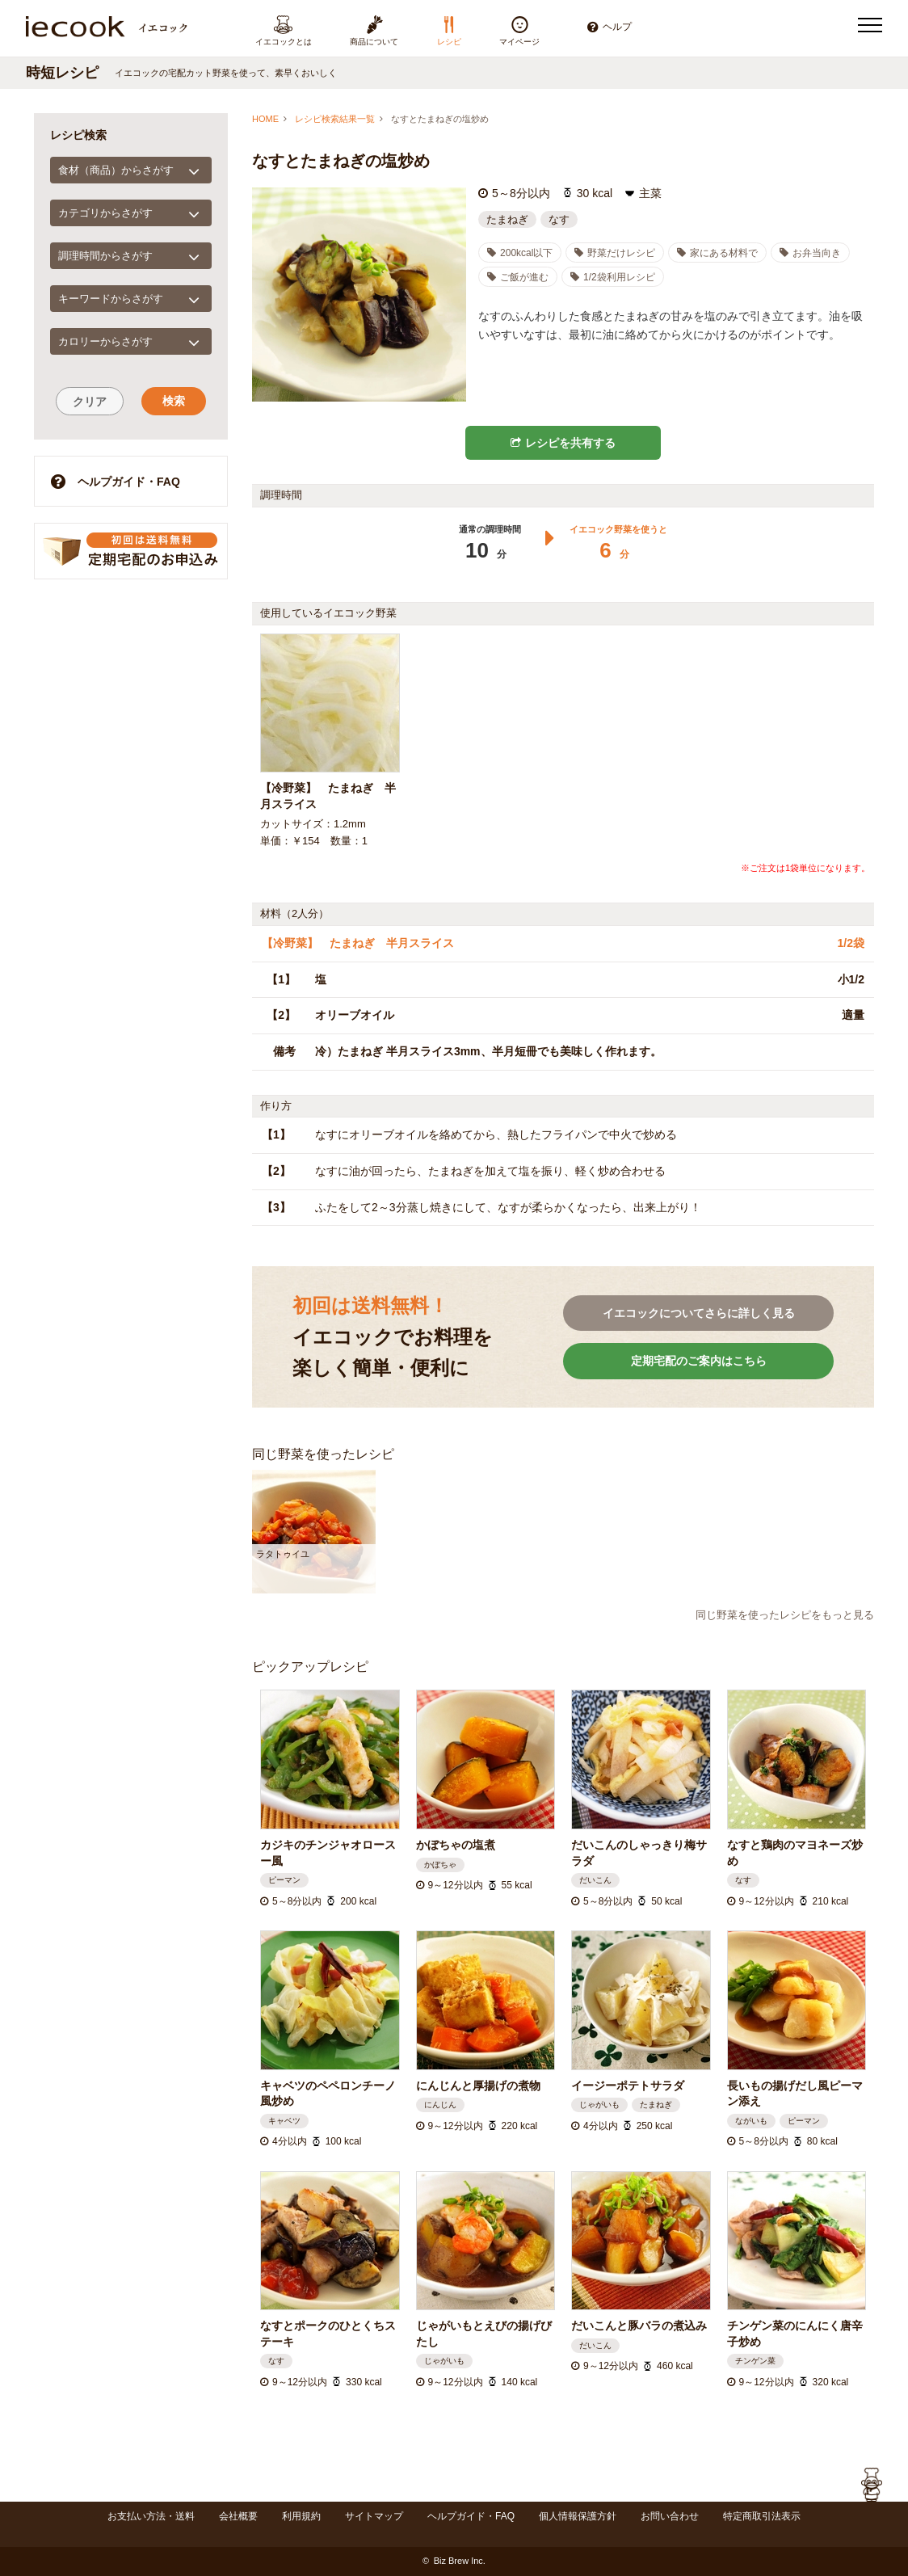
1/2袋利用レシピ (612, 277)
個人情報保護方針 (577, 2516)
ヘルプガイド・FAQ (115, 481)
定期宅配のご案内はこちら (699, 1360)
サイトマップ (374, 2516)
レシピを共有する (563, 442)
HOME (265, 119)
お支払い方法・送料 (151, 2516)
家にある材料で (717, 253)
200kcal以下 (520, 253)
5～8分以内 (521, 193)
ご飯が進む (518, 277)
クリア (90, 401)
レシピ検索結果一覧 (335, 119)
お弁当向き (810, 253)
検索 (173, 400)
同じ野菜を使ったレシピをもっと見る (785, 1615)
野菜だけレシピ (614, 253)
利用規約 (301, 2516)
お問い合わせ (670, 2516)
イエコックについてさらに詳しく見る (699, 1313)
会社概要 (238, 2516)
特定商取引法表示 (762, 2516)
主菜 (650, 193)
